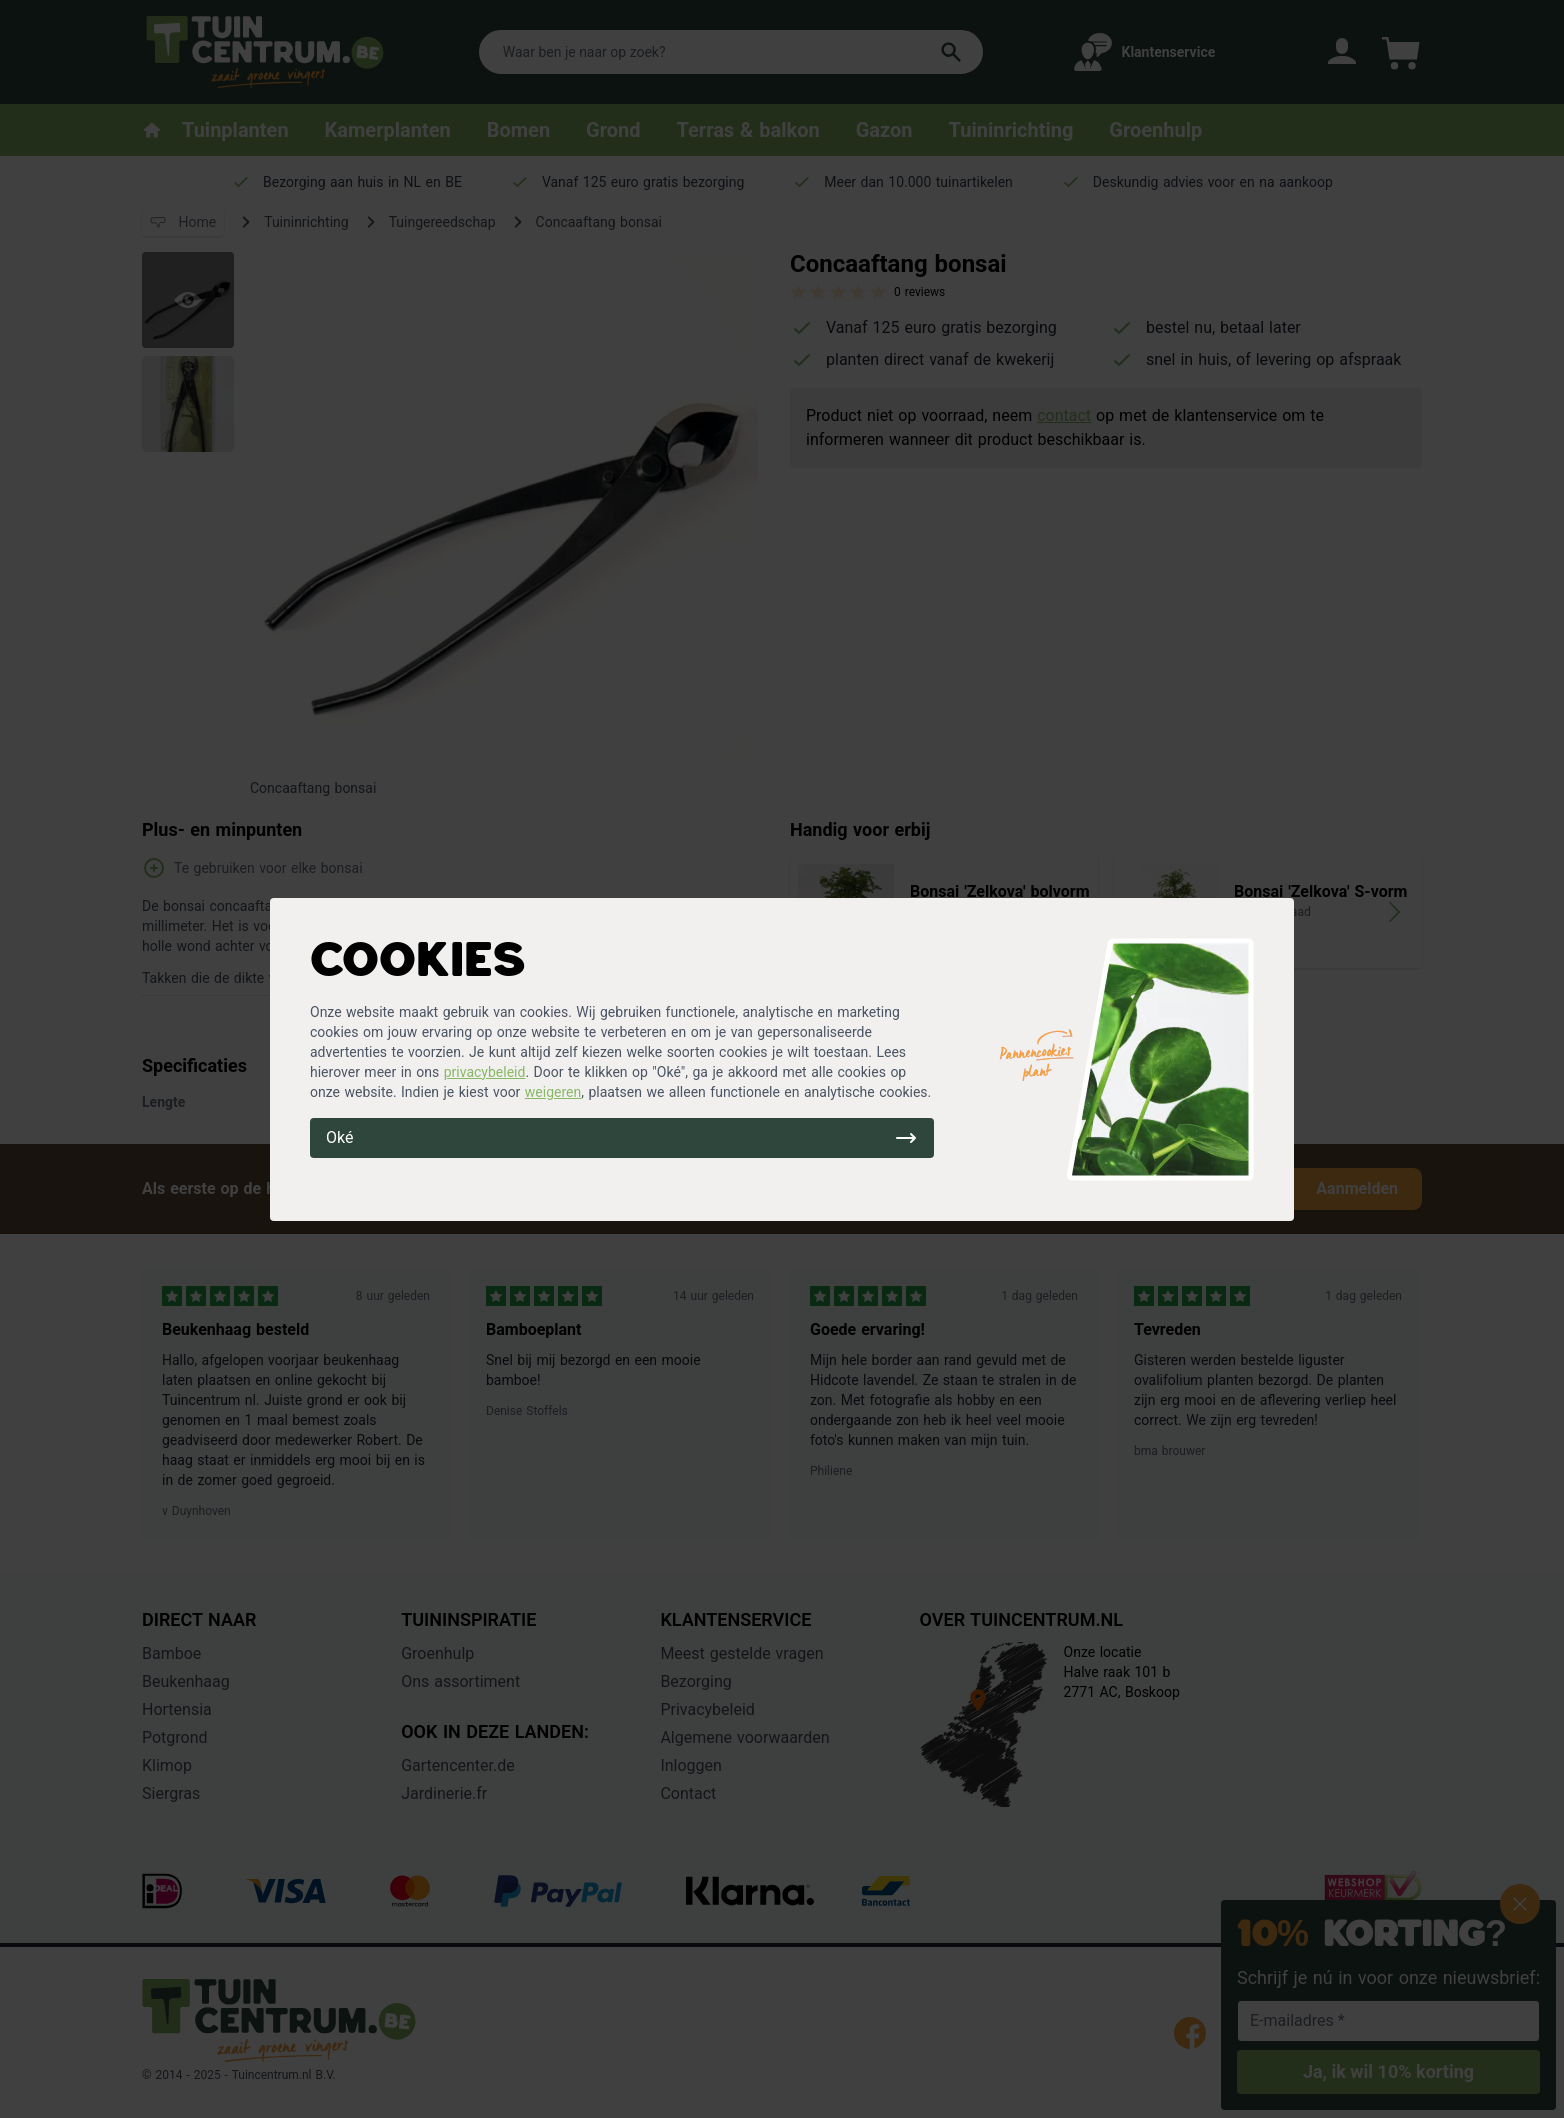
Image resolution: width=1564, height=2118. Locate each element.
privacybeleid (485, 1072)
